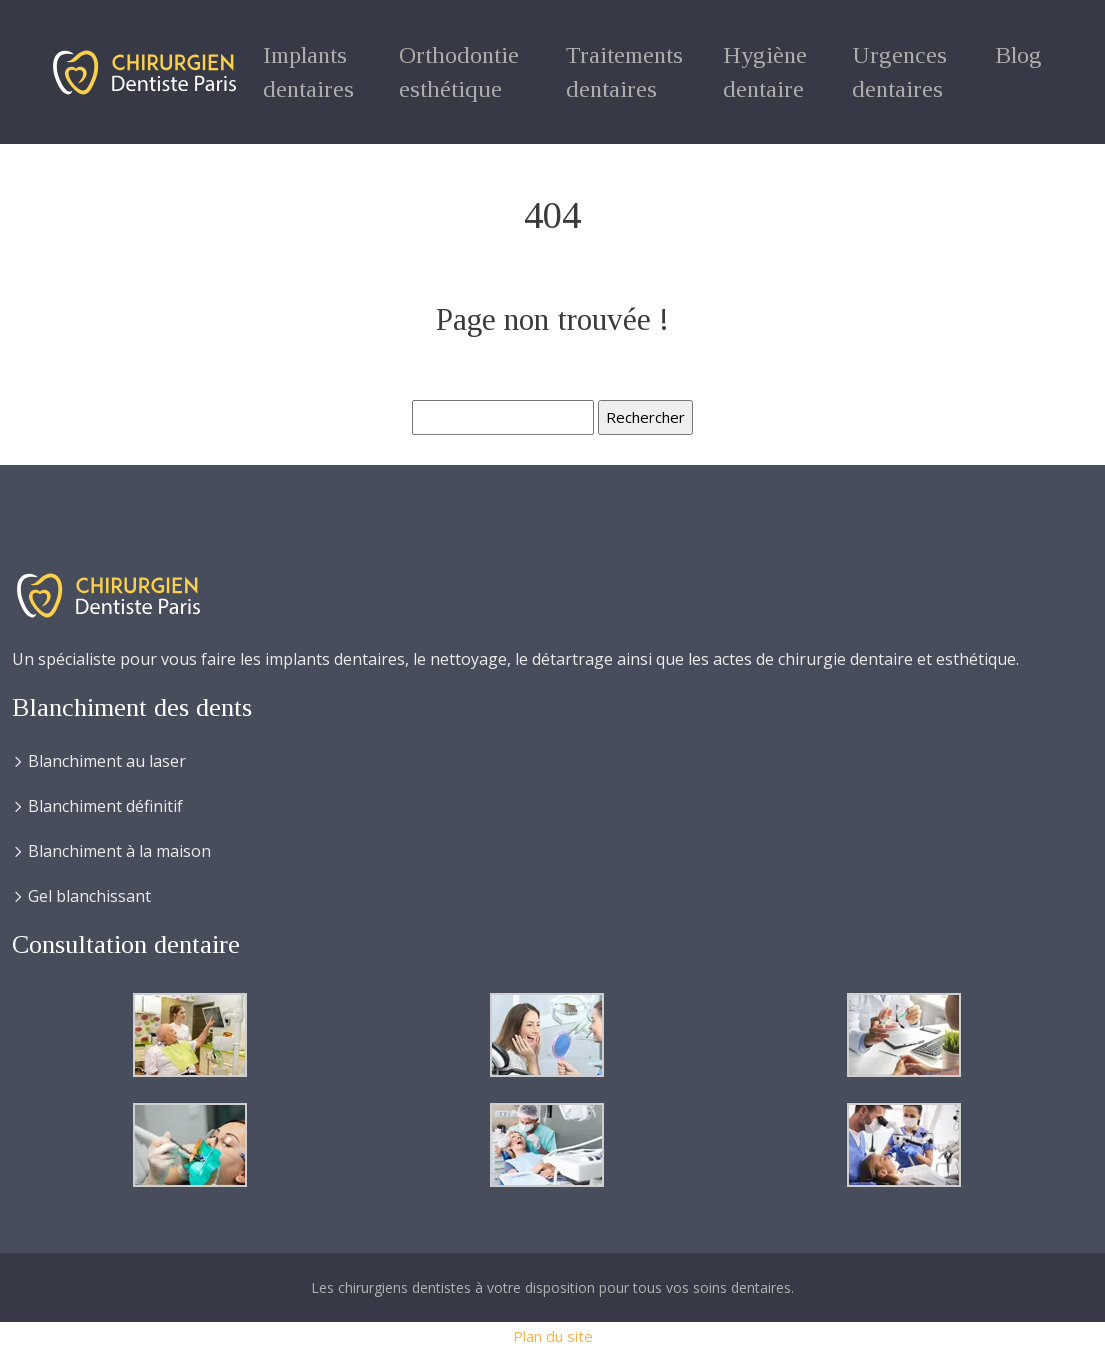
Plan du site (553, 1336)
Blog (1018, 55)
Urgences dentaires (899, 72)
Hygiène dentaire (765, 72)
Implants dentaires (308, 72)
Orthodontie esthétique (459, 72)
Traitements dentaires (624, 72)
